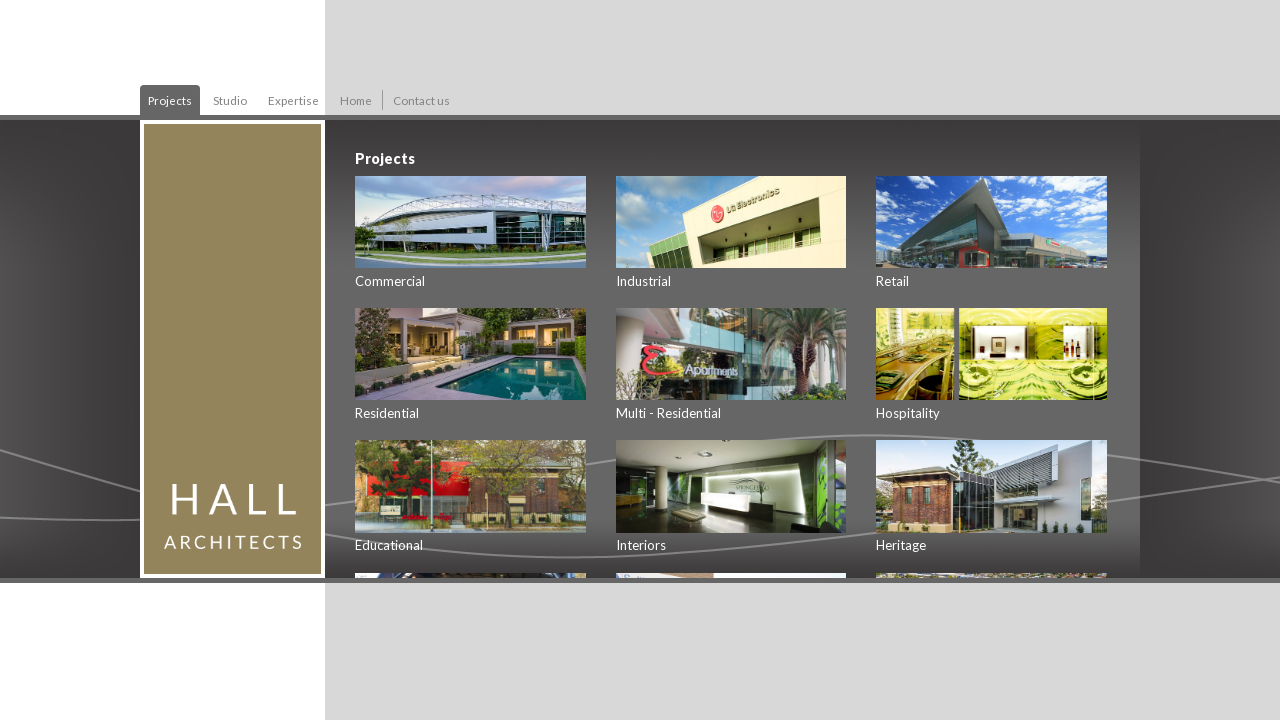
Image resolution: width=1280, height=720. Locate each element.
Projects (170, 100)
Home (356, 100)
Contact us (421, 100)
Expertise (293, 100)
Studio (230, 100)
